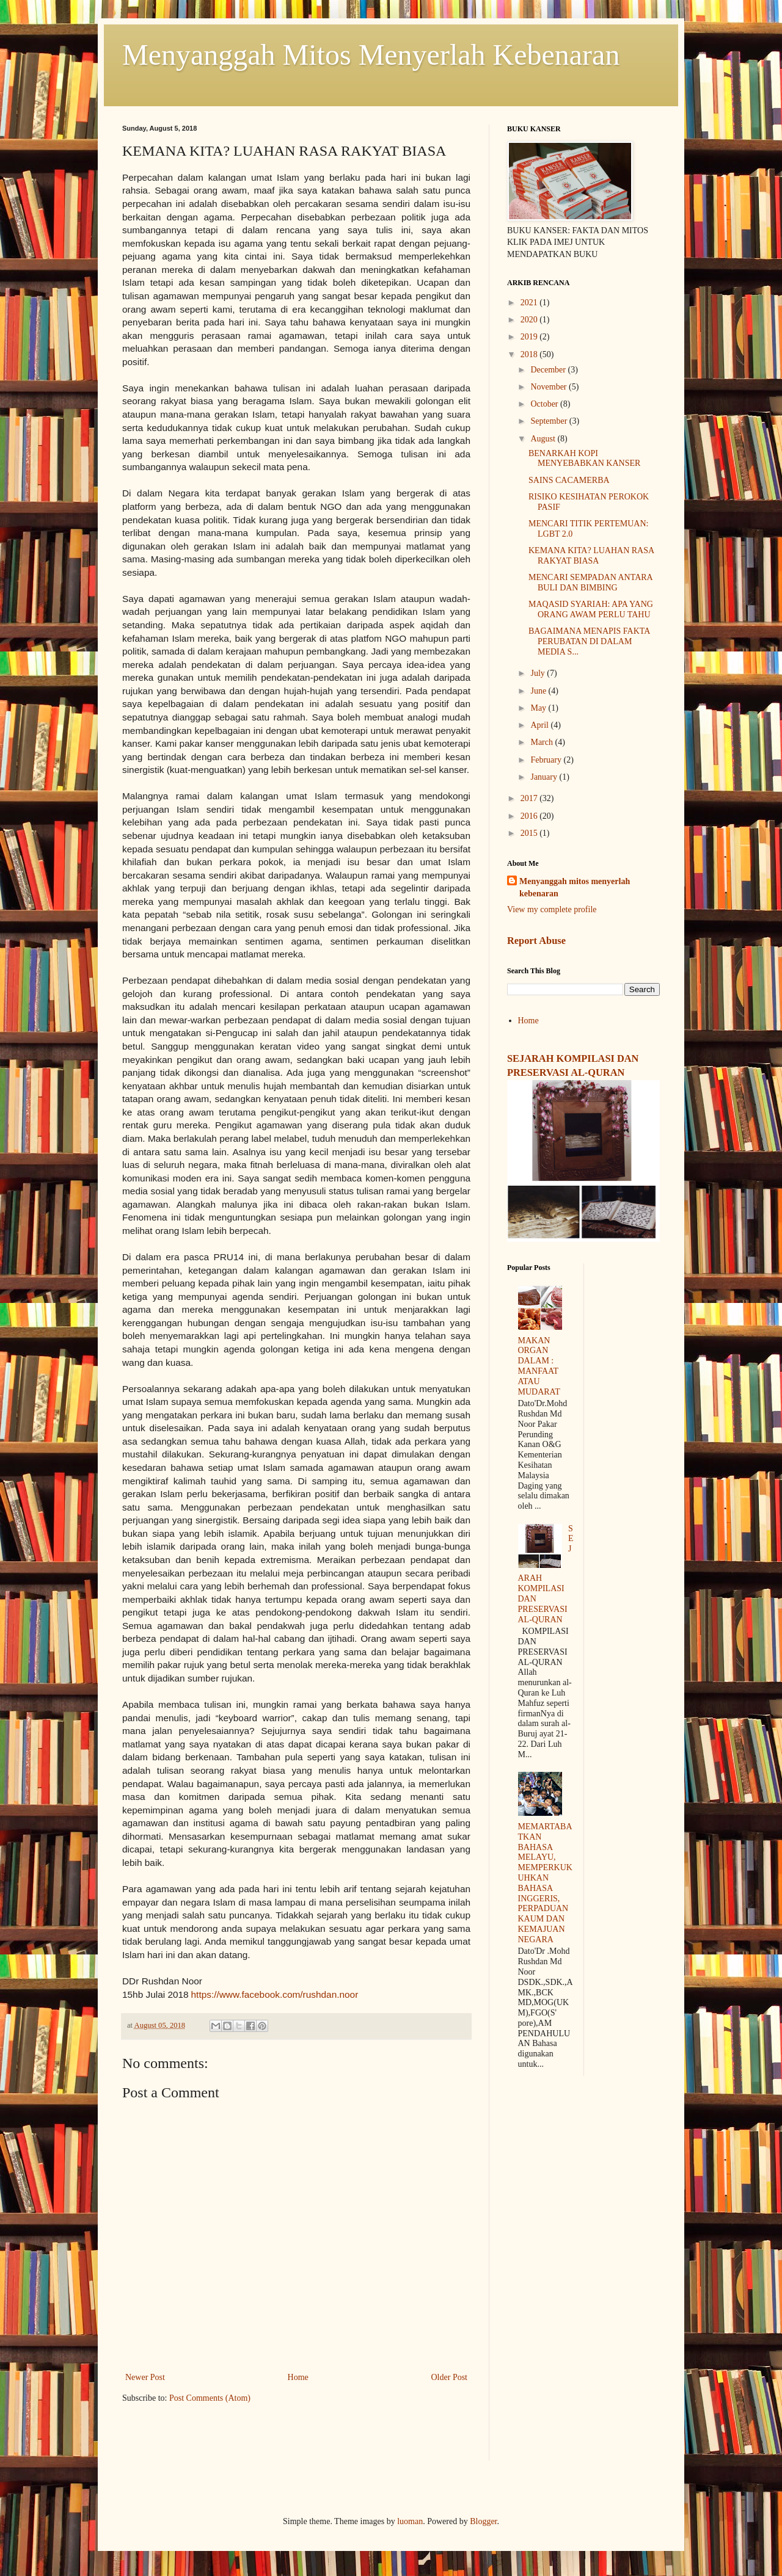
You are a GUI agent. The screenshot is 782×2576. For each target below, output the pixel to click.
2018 (530, 354)
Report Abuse (536, 940)
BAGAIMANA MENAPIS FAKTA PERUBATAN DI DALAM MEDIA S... (589, 641)
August (543, 438)
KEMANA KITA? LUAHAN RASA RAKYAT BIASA (591, 555)
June (539, 690)
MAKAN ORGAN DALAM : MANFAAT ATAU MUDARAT (539, 1366)
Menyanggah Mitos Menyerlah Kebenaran (370, 54)
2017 (530, 798)
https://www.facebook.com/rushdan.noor (275, 1994)
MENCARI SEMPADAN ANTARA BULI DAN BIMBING (590, 582)
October (545, 403)
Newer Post (145, 2377)
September (549, 421)
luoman (410, 2521)
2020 (530, 319)
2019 (530, 336)
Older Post (449, 2377)
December (549, 369)
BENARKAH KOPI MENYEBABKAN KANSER (584, 458)
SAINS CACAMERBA (569, 480)
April (540, 725)
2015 (530, 833)
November (549, 386)
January (544, 777)
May (539, 708)
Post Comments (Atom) (209, 2398)
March (542, 742)
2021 (530, 302)
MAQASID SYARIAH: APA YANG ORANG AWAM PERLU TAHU (590, 609)
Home (298, 2377)
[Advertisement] (583, 2277)
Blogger (483, 2521)
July (538, 673)
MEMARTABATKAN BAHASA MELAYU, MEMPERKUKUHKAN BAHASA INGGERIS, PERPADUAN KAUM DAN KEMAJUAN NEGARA (545, 1883)
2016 (530, 816)
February (546, 759)
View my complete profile (552, 909)
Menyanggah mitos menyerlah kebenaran (574, 887)
